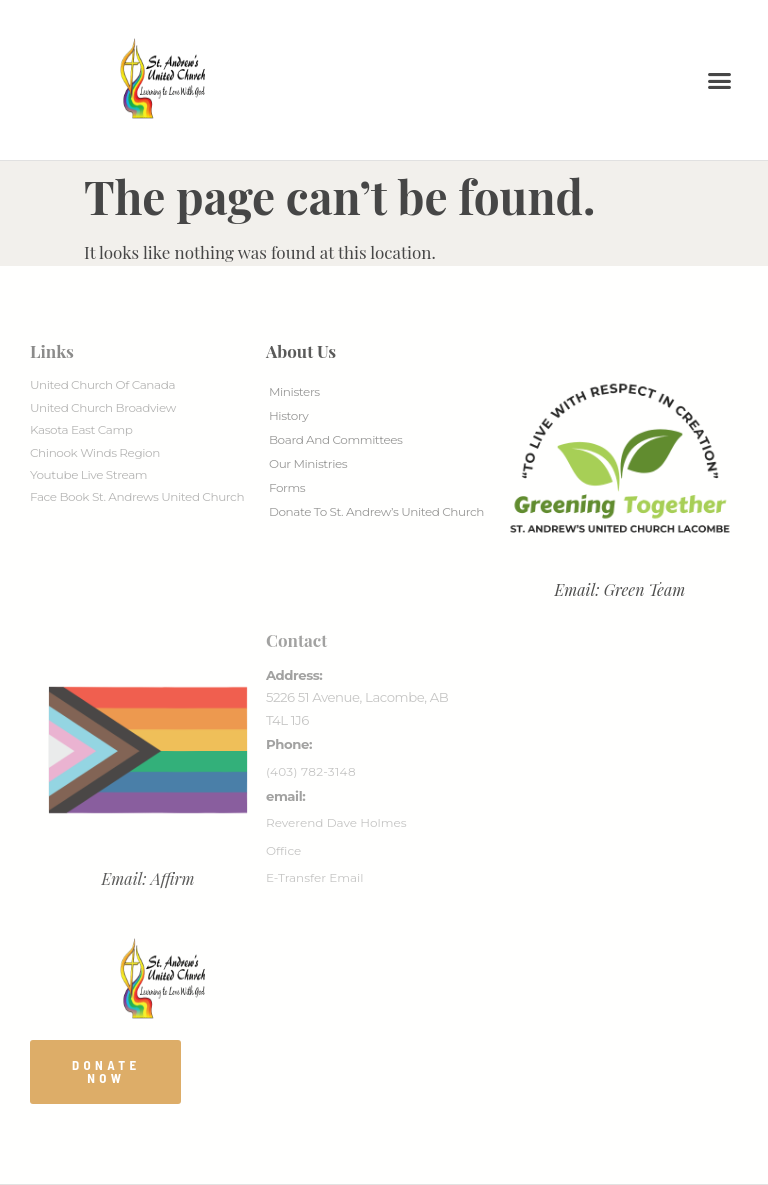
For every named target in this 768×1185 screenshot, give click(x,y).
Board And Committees (336, 439)
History (288, 415)
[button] (720, 80)
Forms (287, 487)
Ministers (294, 391)
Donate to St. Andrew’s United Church (376, 511)
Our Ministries (308, 463)
